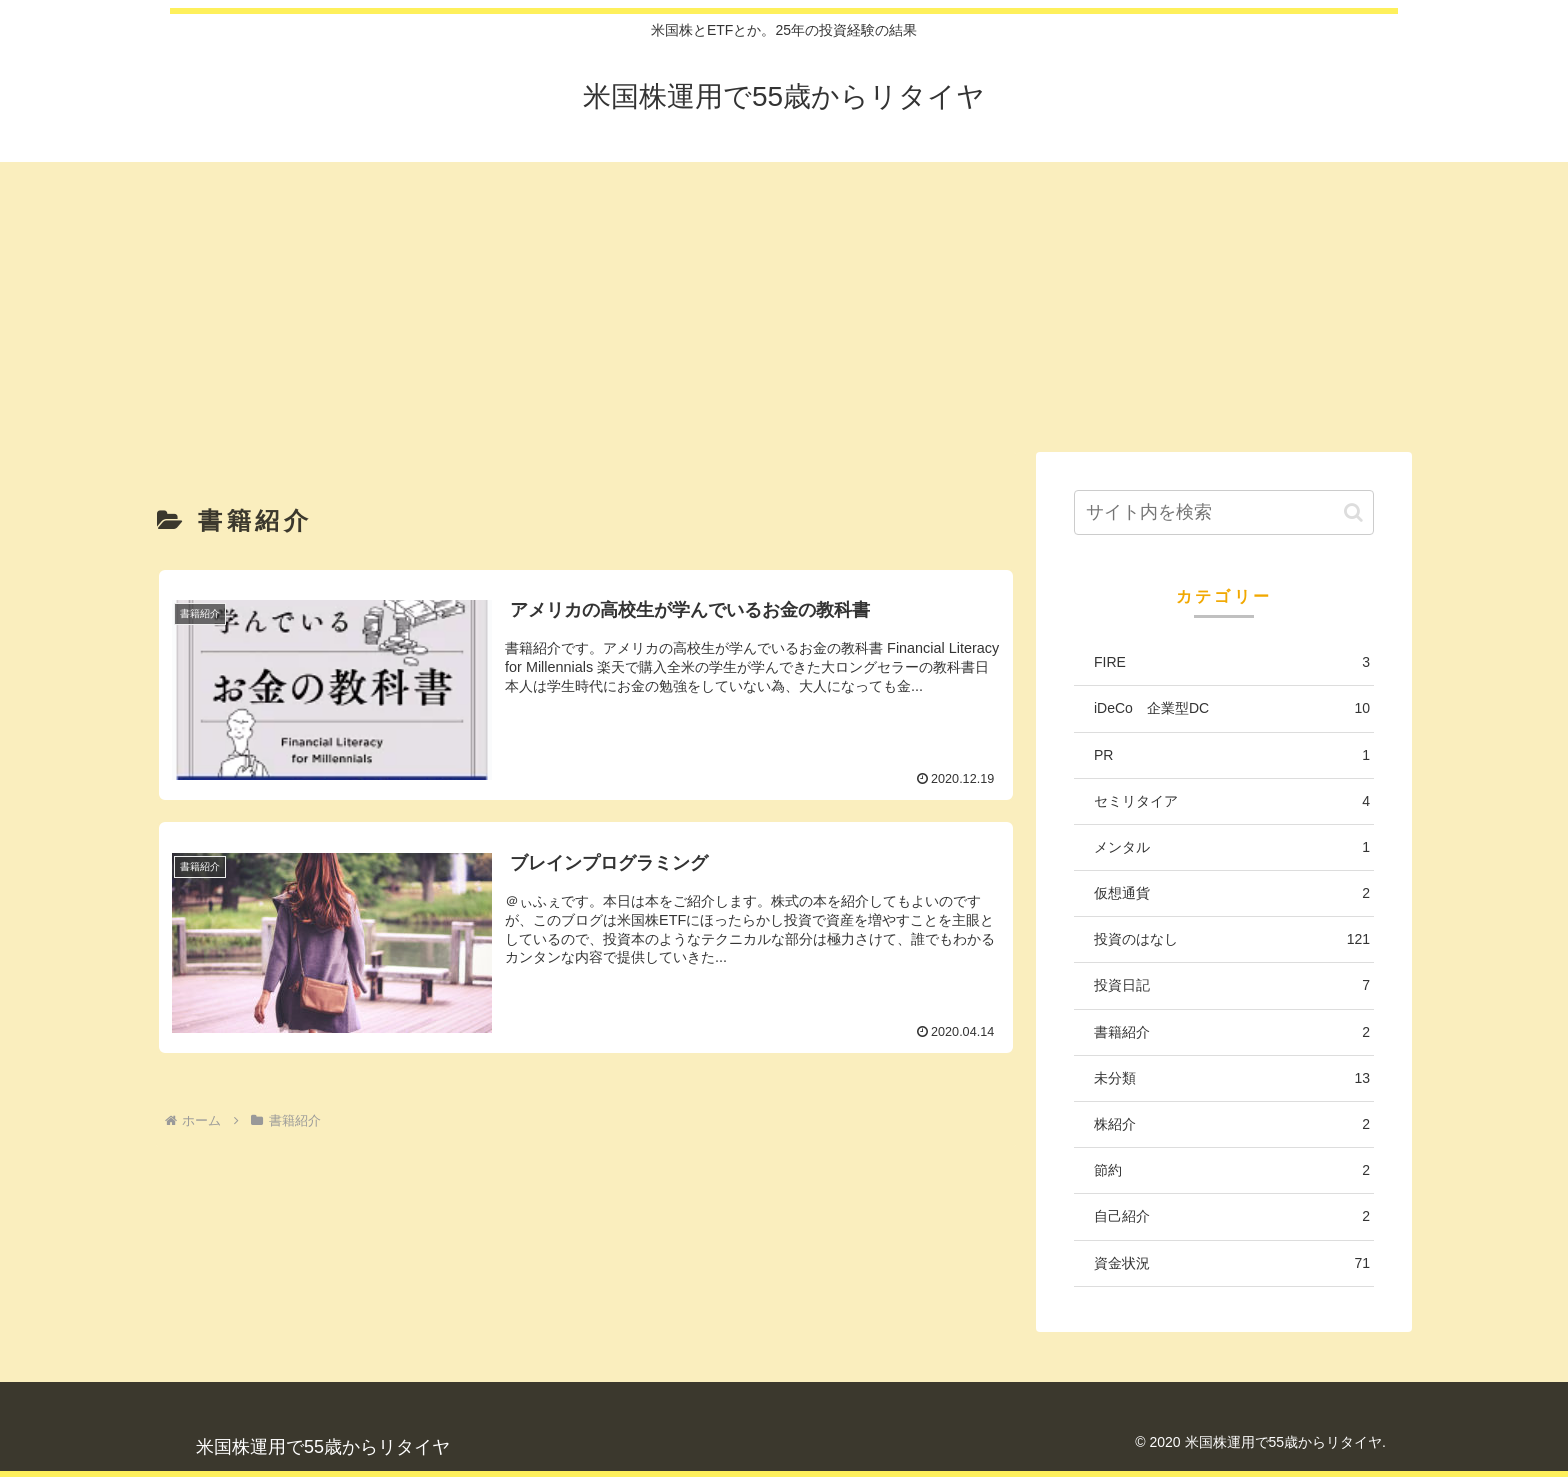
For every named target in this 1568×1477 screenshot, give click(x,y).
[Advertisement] (784, 302)
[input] (1224, 512)
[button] (1353, 512)
